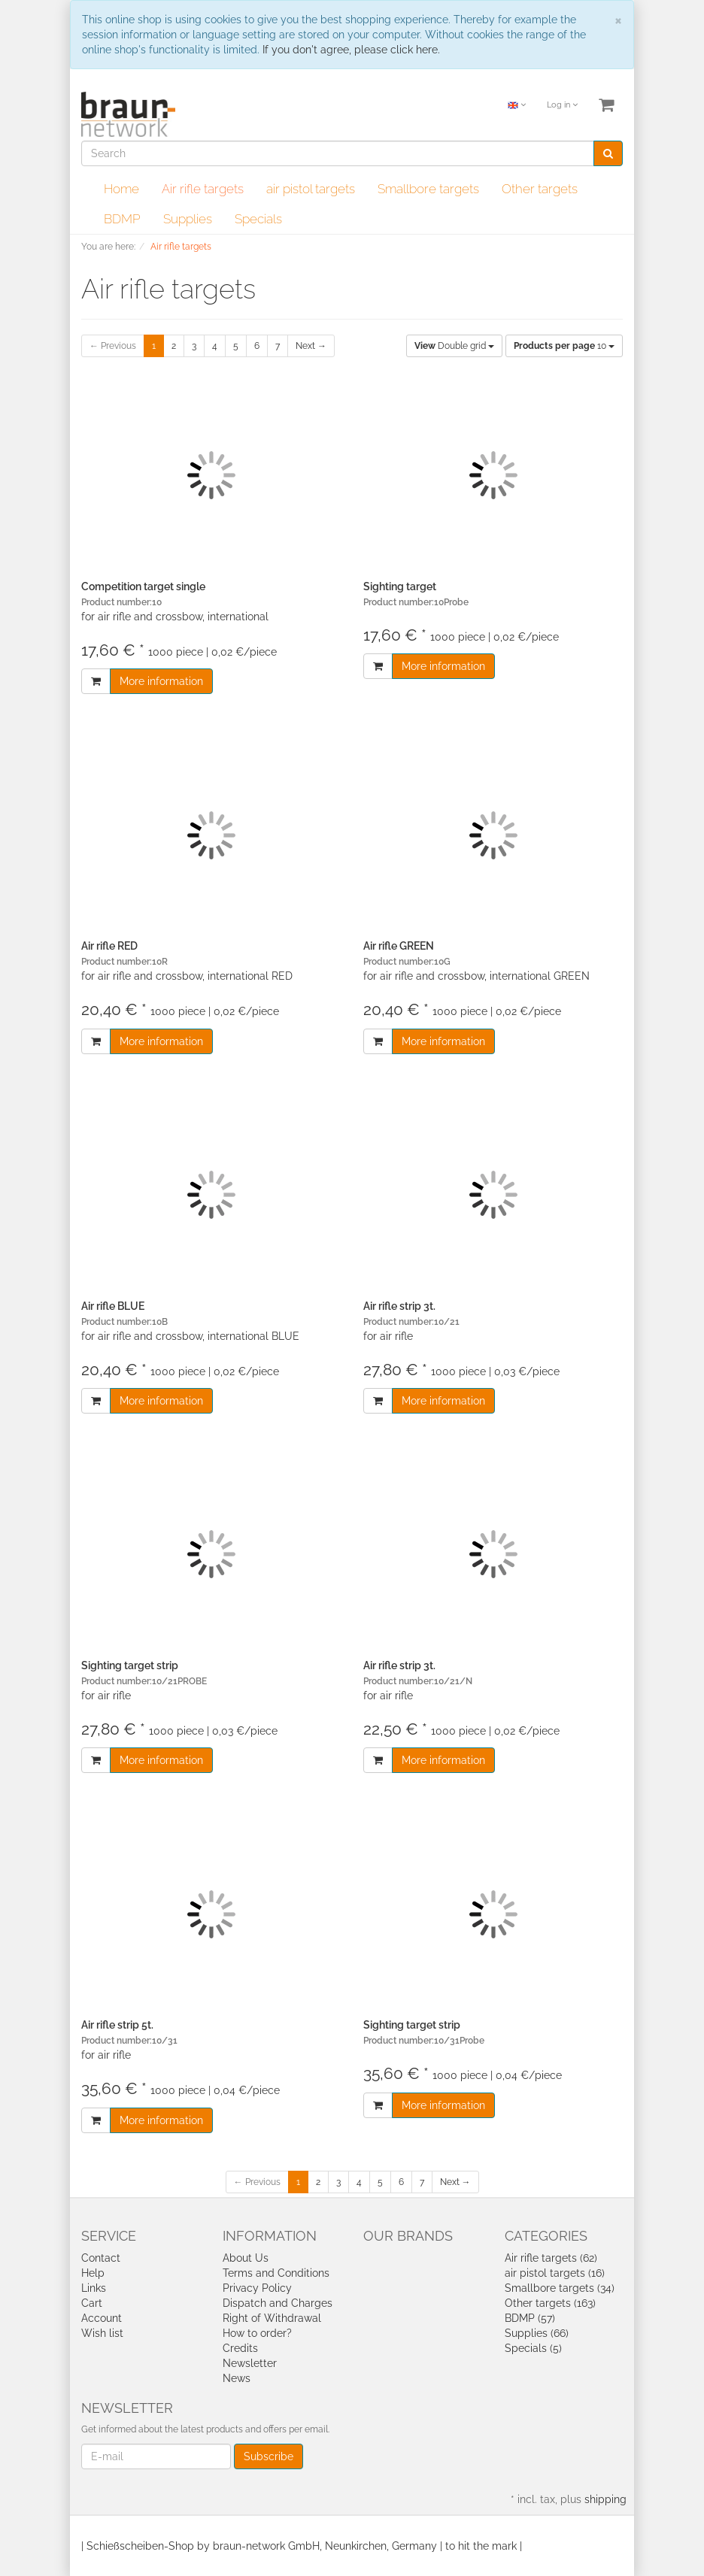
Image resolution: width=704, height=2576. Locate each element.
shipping (605, 2499)
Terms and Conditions (276, 2273)
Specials (258, 218)
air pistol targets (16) (555, 2273)
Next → (311, 346)
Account (101, 2318)
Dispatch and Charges (277, 2303)
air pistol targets (310, 188)
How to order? (257, 2333)
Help (93, 2273)
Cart (91, 2303)
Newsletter (250, 2363)
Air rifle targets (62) (551, 2258)
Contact (100, 2258)
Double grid (454, 346)
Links (93, 2288)
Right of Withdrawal (272, 2318)
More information (161, 681)
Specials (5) (533, 2348)
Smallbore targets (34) (559, 2288)
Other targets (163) (550, 2303)
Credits (240, 2348)
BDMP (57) (530, 2318)
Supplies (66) (537, 2333)
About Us (246, 2258)
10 (564, 346)
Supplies (187, 218)
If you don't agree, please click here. (351, 50)
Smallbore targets (428, 188)
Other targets (540, 188)
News (236, 2378)
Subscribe (268, 2456)
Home (121, 188)
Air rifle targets (203, 188)
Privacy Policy (257, 2288)
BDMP (122, 218)
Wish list (102, 2333)
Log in (562, 105)
